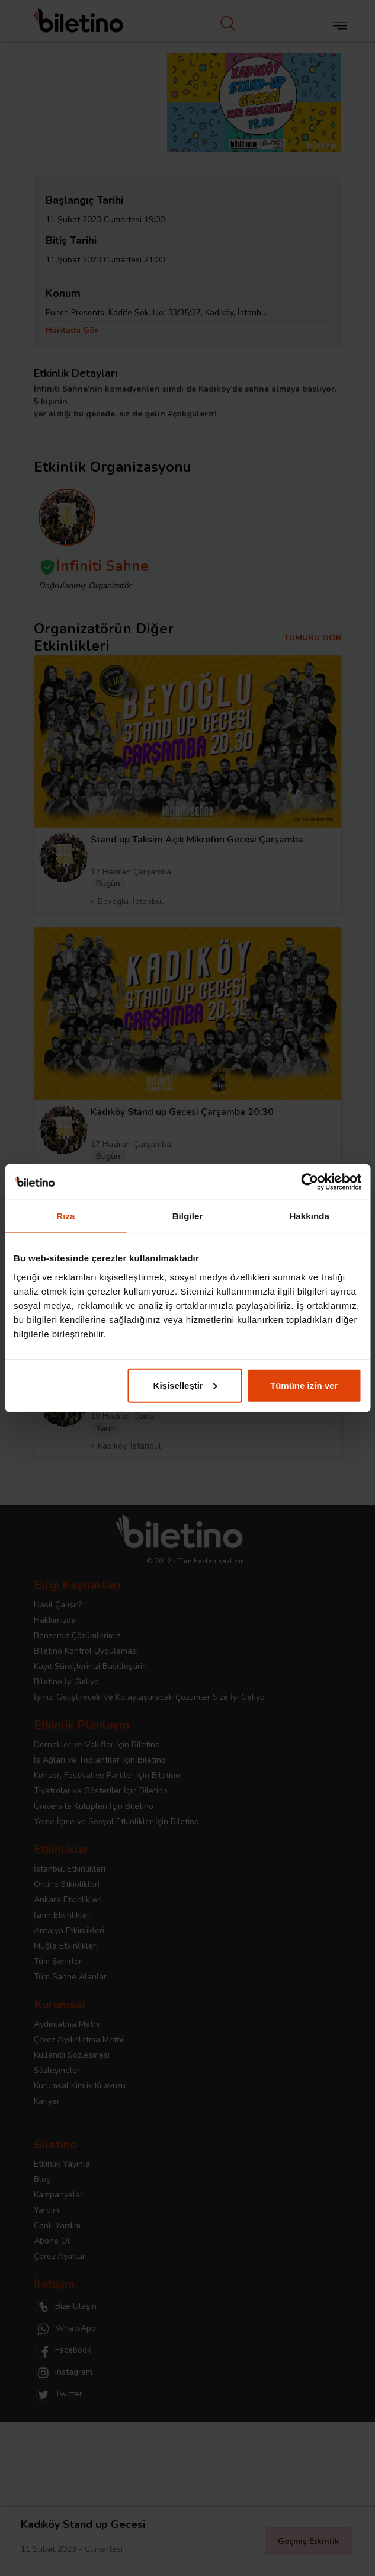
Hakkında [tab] (309, 1216)
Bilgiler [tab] (187, 1216)
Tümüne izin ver (304, 1385)
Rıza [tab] (65, 1216)
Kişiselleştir (185, 1385)
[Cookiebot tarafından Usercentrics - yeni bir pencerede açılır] (309, 1182)
